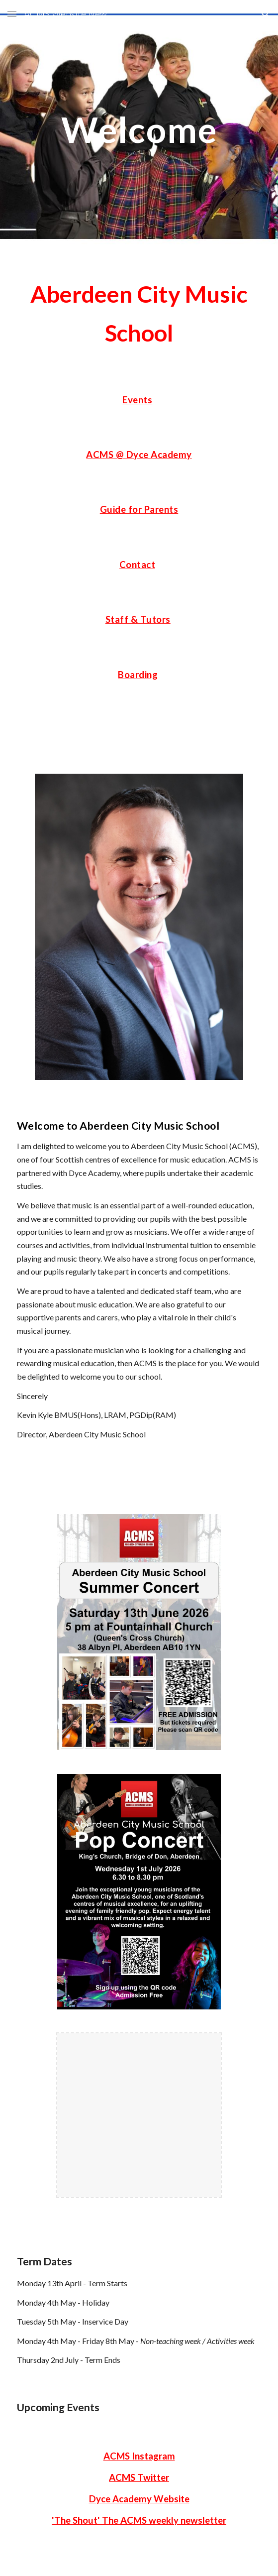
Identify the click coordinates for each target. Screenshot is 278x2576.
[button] (12, 13)
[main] (139, 129)
